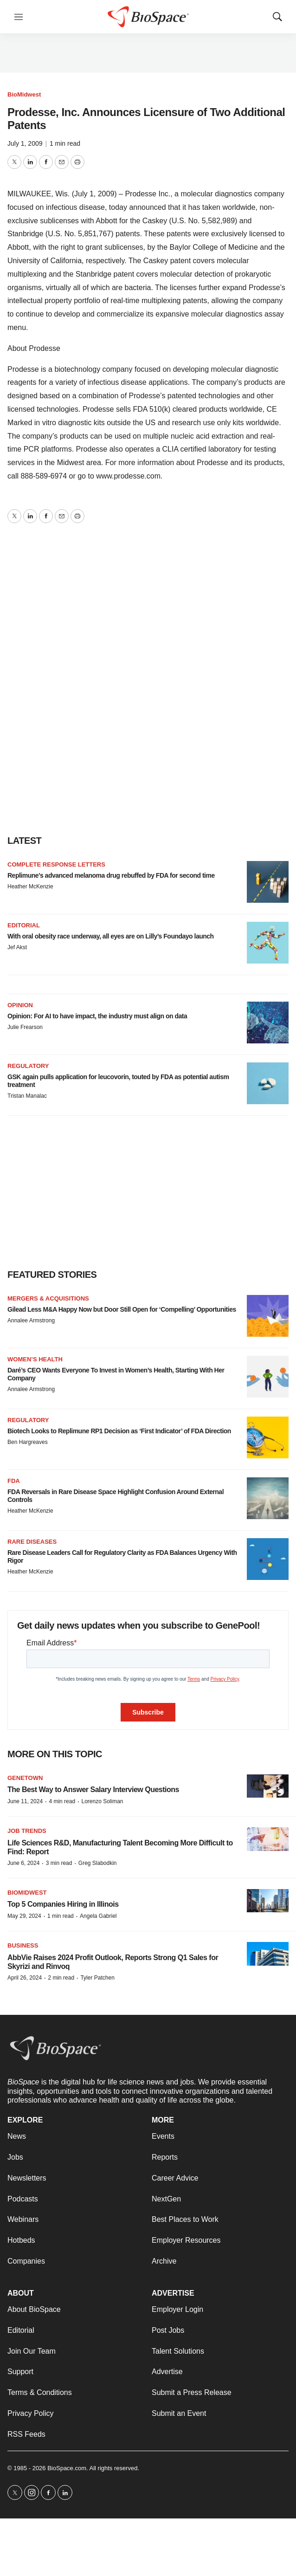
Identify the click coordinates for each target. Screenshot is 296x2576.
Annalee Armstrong (31, 1320)
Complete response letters (56, 864)
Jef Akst (17, 947)
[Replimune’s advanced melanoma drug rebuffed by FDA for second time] (268, 882)
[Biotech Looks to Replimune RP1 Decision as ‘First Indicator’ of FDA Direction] (268, 1437)
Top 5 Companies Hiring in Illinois (63, 1904)
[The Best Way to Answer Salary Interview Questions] (268, 1786)
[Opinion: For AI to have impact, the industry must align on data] (268, 1022)
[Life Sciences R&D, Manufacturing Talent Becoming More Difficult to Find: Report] (268, 1839)
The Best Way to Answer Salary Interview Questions (93, 1789)
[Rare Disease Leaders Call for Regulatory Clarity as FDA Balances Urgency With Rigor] (268, 1559)
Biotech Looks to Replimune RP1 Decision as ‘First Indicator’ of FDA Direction (119, 1431)
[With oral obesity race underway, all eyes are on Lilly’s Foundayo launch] (268, 943)
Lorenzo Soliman (102, 1801)
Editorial (23, 925)
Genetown (25, 1777)
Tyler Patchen (97, 1977)
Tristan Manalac (27, 1096)
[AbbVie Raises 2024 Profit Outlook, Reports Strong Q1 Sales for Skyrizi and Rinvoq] (268, 1954)
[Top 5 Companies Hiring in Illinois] (268, 1901)
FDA (13, 1480)
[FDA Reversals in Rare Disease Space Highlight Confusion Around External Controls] (268, 1498)
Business (22, 1945)
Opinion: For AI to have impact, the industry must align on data (97, 1016)
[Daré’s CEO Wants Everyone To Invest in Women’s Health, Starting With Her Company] (268, 1377)
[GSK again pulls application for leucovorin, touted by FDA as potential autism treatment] (268, 1083)
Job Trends (26, 1830)
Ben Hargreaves (27, 1442)
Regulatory (28, 1065)
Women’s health (35, 1359)
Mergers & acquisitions (48, 1298)
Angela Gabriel (98, 1916)
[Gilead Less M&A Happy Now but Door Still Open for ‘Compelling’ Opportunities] (268, 1316)
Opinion (20, 1005)
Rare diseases (32, 1541)
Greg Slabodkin (97, 1863)
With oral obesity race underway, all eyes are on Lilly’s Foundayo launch (110, 936)
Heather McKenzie (30, 886)
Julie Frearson (25, 1027)
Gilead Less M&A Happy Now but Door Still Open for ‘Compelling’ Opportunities (121, 1309)
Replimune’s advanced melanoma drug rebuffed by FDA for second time (111, 875)
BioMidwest (24, 94)
